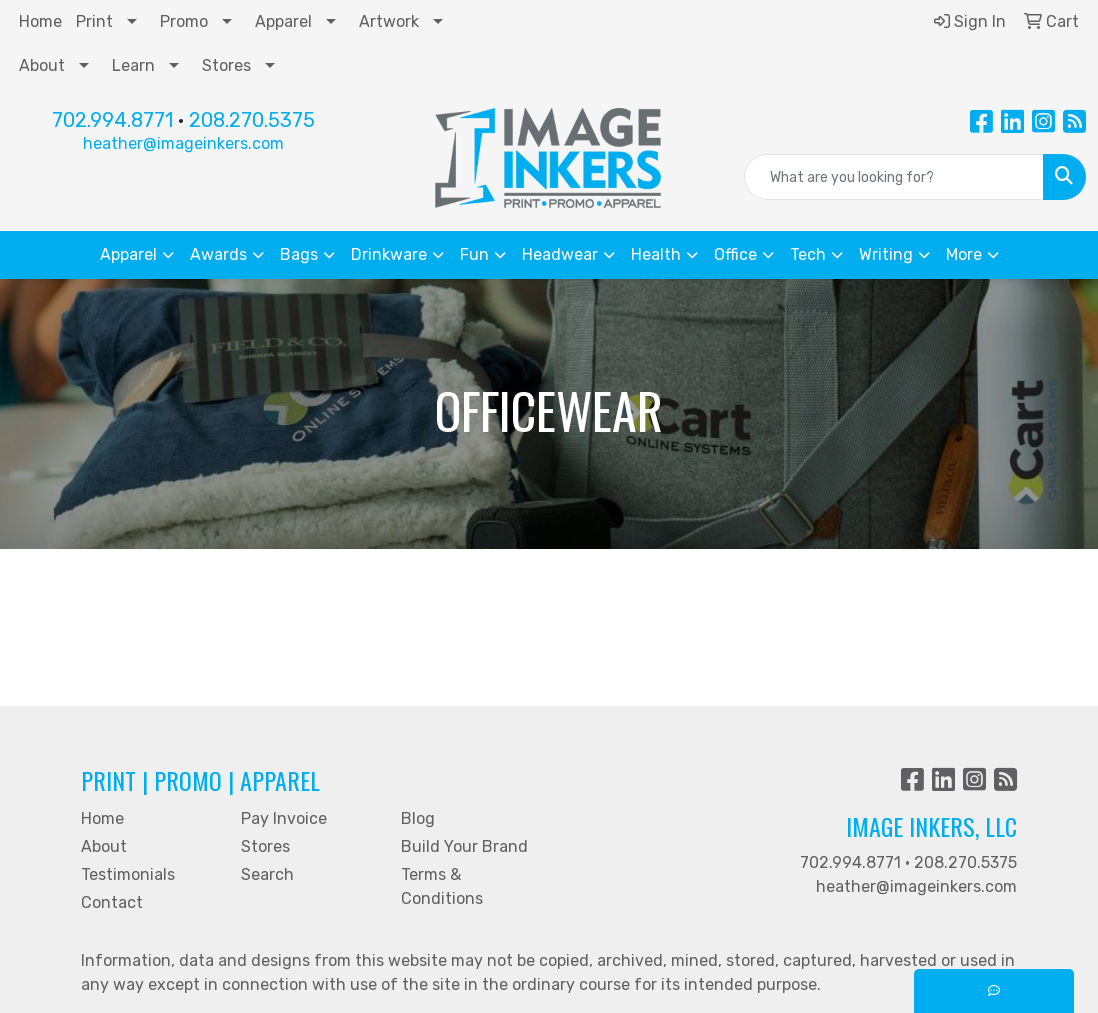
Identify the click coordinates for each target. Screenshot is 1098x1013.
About (42, 65)
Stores (226, 65)
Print (94, 21)
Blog (418, 818)
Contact (112, 902)
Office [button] (735, 254)
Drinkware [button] (389, 254)
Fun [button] (474, 254)
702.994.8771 (112, 120)
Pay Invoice (284, 818)
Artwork (389, 21)
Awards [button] (218, 254)
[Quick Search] (894, 177)
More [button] (964, 254)
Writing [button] (886, 254)
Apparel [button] (128, 254)
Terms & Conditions (442, 886)
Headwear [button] (560, 254)
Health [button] (656, 254)
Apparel (283, 21)
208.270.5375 (252, 120)
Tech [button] (808, 254)
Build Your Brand (464, 846)
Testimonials (128, 874)
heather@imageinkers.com (183, 143)
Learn (133, 65)
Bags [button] (299, 254)
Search (267, 874)
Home (40, 21)
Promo (184, 21)
